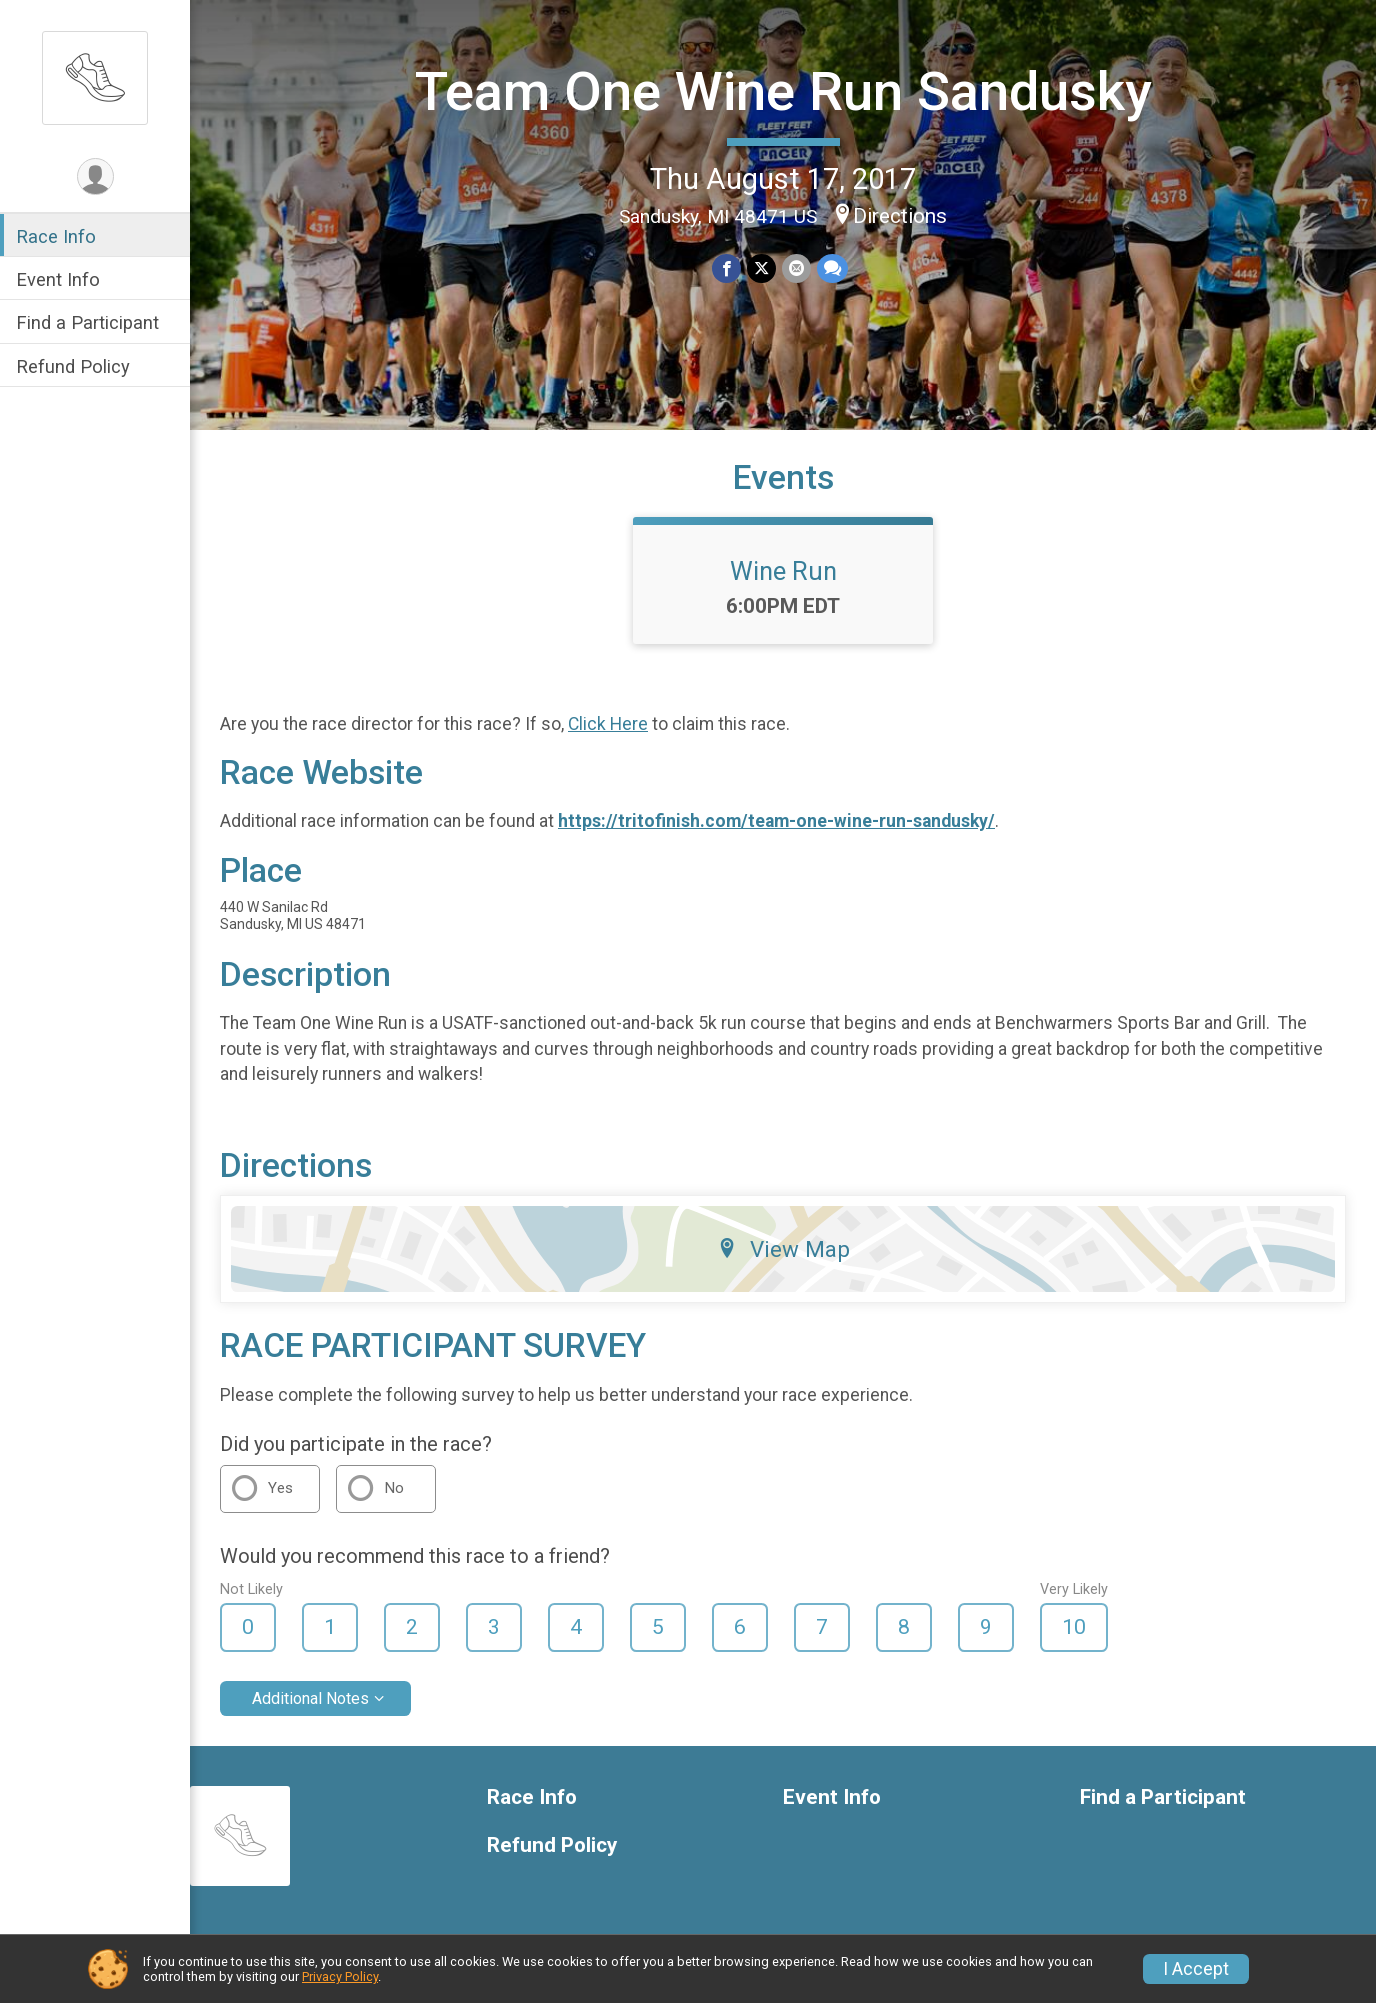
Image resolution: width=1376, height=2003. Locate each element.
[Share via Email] (796, 268)
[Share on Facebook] (726, 268)
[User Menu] (95, 176)
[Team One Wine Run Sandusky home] (95, 77)
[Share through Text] (832, 268)
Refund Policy (73, 366)
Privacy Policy (340, 1976)
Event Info (58, 279)
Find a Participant (87, 322)
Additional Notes (310, 1698)
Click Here (608, 724)
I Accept (1196, 1969)
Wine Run (783, 571)
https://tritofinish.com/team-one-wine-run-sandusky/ (776, 821)
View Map (783, 1249)
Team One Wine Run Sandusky (783, 91)
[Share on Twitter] (761, 268)
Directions (900, 216)
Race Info (56, 236)
